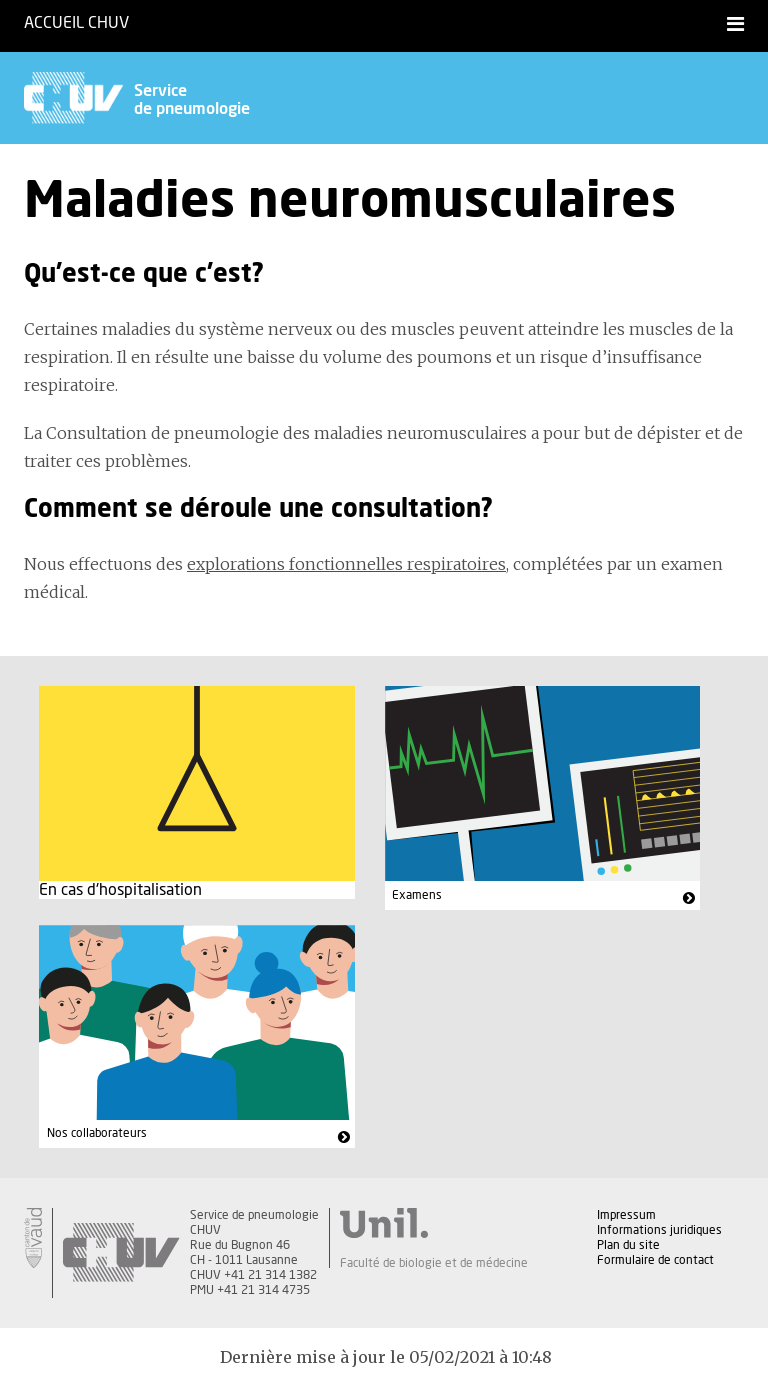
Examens (417, 895)
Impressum (626, 1215)
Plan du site (628, 1245)
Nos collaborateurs (97, 1133)
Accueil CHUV (76, 23)
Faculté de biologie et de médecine (434, 1263)
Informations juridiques (659, 1230)
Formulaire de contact (655, 1260)
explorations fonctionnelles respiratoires (346, 564)
